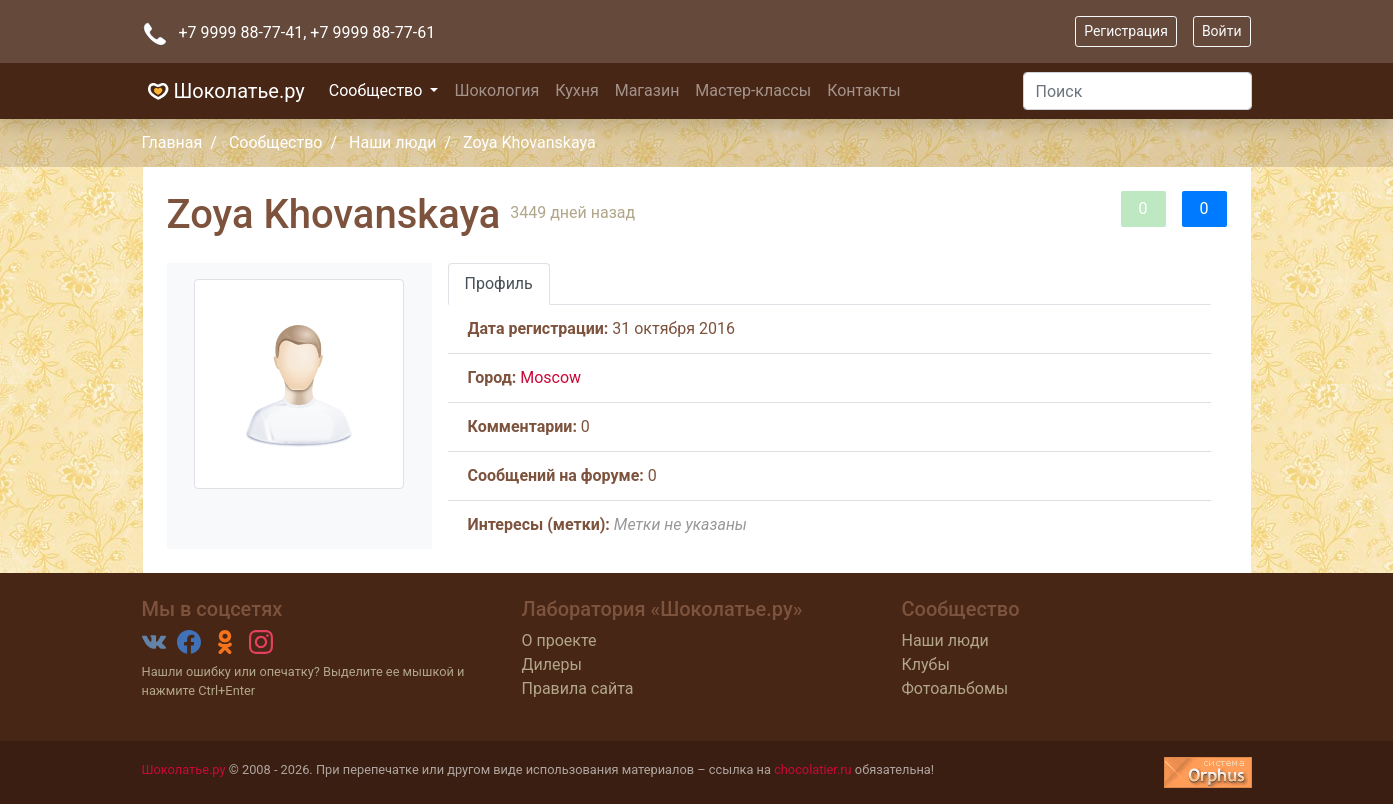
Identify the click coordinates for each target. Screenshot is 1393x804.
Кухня (576, 90)
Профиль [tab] (499, 283)
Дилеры (552, 664)
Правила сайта (578, 688)
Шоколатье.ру (223, 91)
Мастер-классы (753, 90)
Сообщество (378, 90)
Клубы (926, 664)
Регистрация (1126, 31)
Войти (1222, 31)
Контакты (863, 90)
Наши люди (392, 142)
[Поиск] (1137, 91)
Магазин (647, 90)
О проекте (559, 640)
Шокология (496, 90)
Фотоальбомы (955, 688)
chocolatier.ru (813, 769)
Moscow (550, 377)
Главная (172, 142)
